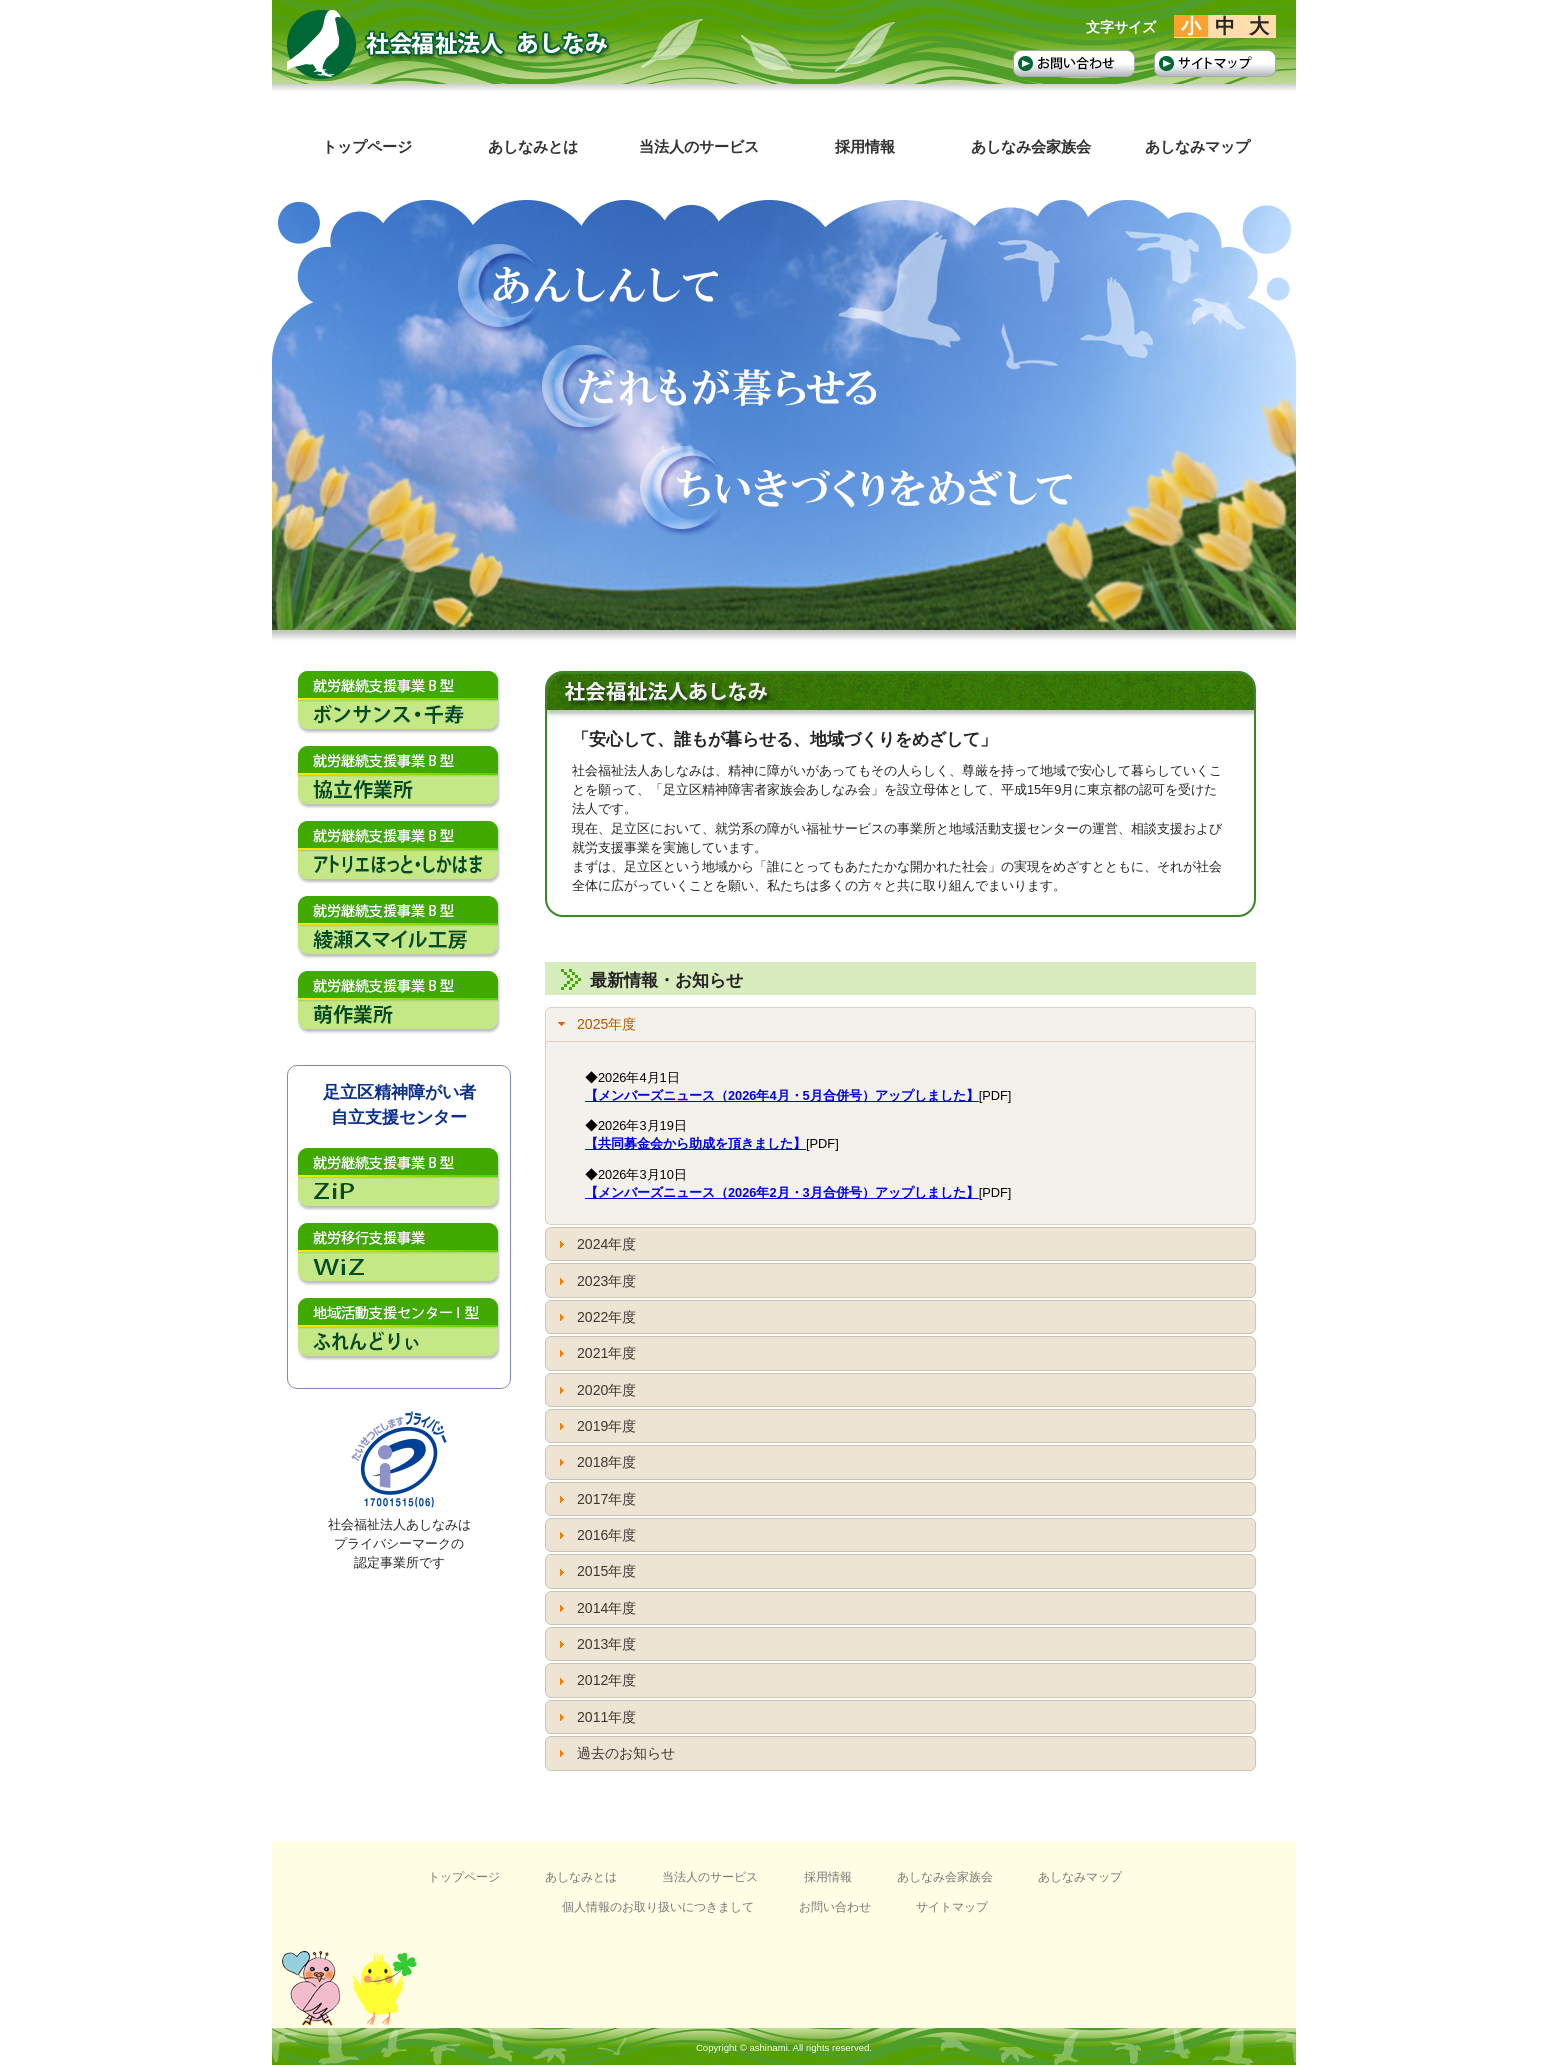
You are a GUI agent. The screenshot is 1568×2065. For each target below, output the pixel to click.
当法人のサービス (710, 1877)
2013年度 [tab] (594, 1644)
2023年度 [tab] (594, 1281)
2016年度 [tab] (594, 1535)
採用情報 (828, 1877)
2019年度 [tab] (594, 1426)
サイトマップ (952, 1907)
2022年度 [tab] (594, 1317)
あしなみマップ (1080, 1877)
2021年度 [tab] (594, 1353)
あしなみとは (581, 1877)
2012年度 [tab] (594, 1680)
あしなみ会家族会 (945, 1877)
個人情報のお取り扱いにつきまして (658, 1907)
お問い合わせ (835, 1907)
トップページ (464, 1877)
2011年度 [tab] (594, 1717)
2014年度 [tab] (594, 1608)
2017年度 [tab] (594, 1499)
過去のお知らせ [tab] (614, 1753)
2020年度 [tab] (594, 1390)
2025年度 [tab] (594, 1024)
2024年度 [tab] (594, 1244)
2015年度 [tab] (594, 1571)
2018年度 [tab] (594, 1462)
